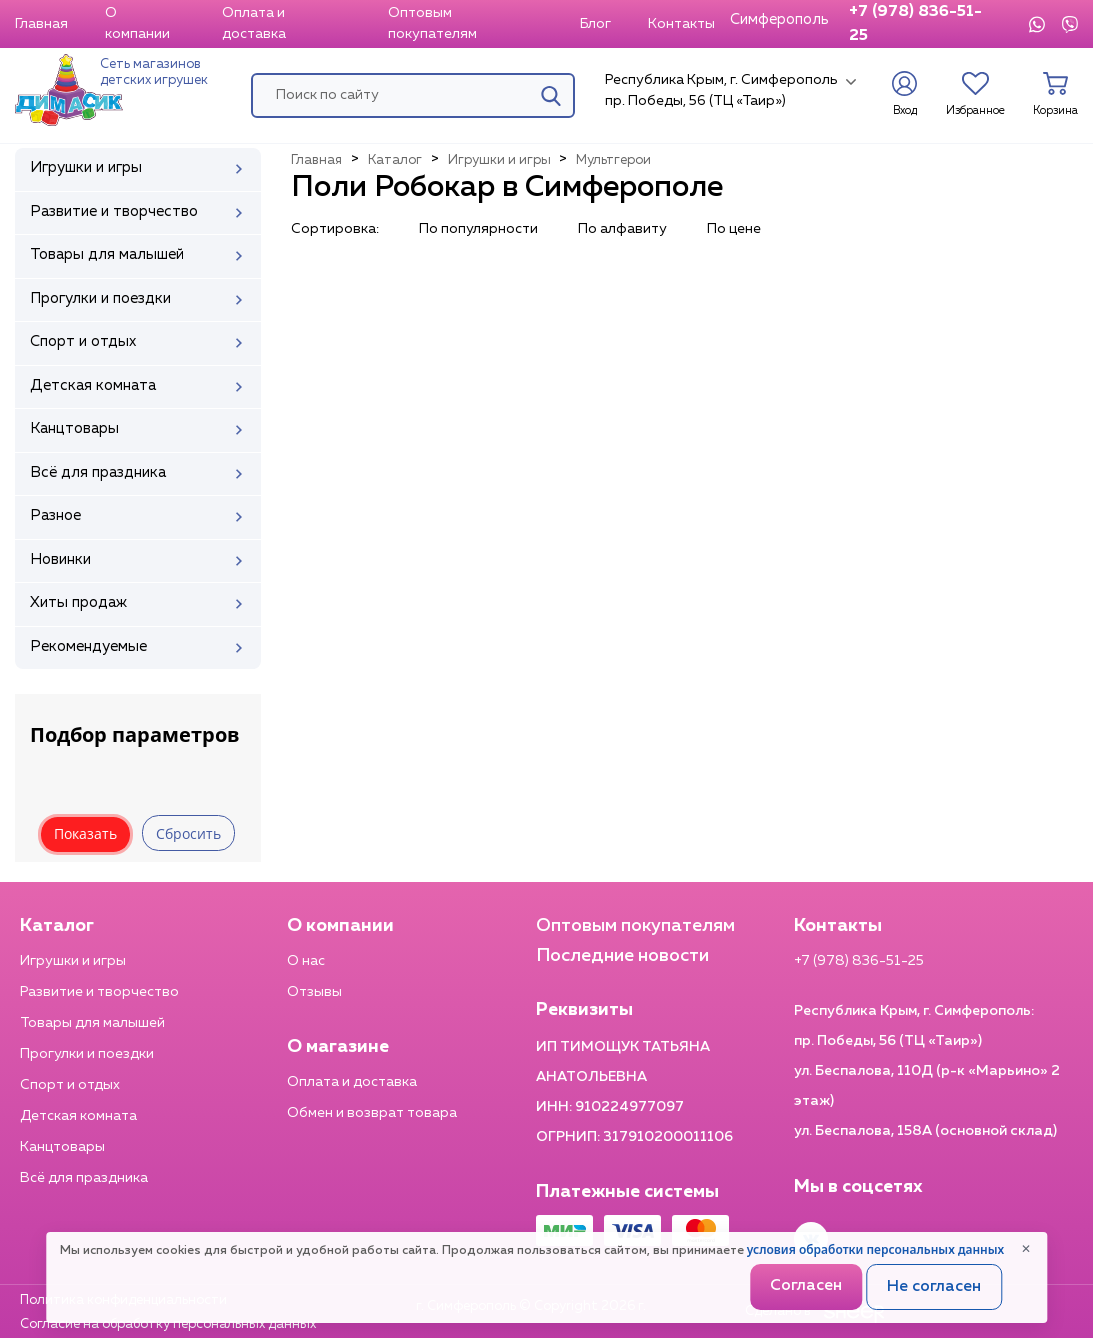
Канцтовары (62, 1147)
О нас (306, 961)
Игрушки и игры (73, 961)
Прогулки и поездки (87, 1054)
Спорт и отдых (70, 1085)
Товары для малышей (92, 1023)
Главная (41, 24)
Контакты (681, 24)
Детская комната (78, 1116)
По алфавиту (622, 229)
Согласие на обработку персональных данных (168, 1324)
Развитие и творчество (99, 992)
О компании (137, 23)
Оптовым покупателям (432, 23)
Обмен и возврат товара (372, 1113)
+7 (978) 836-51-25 (915, 24)
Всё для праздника (84, 1178)
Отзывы (314, 992)
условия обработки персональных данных (875, 1249)
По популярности (478, 229)
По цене (734, 229)
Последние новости (622, 956)
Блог (595, 24)
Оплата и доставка (254, 23)
